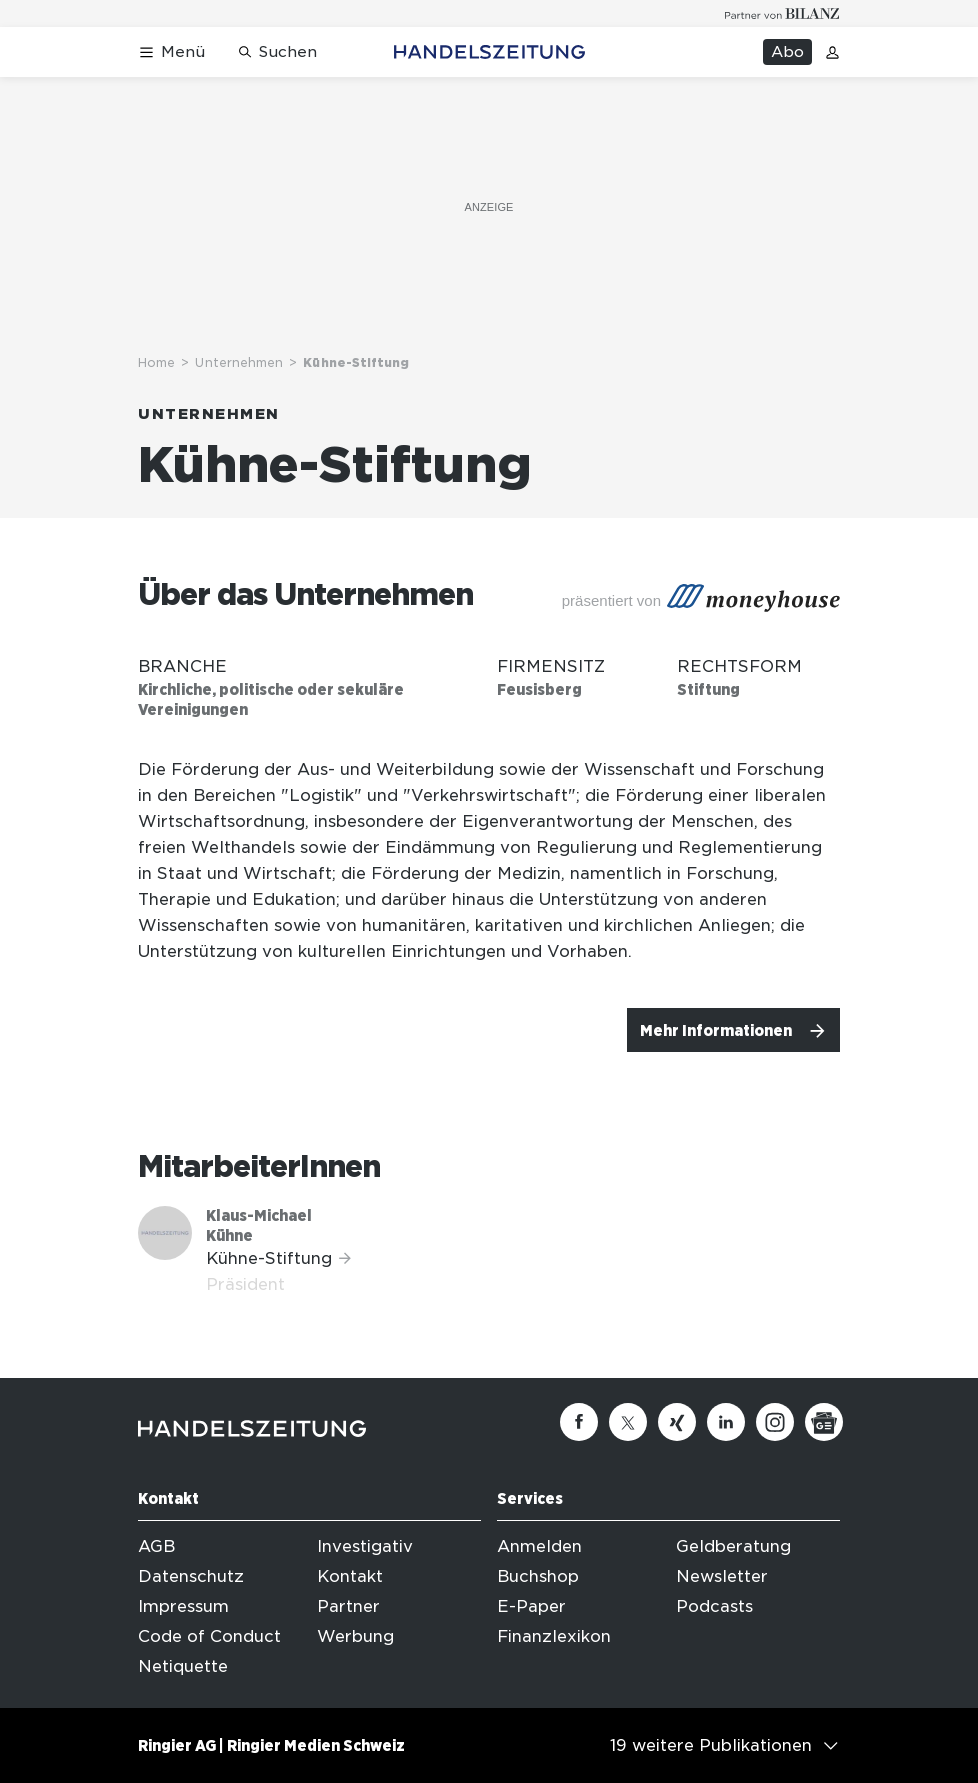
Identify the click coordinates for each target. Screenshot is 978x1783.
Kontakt (350, 1576)
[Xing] (677, 1422)
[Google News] (824, 1422)
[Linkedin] (726, 1422)
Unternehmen (239, 362)
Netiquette (183, 1666)
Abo (787, 52)
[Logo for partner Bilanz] (782, 13)
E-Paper (531, 1606)
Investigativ (365, 1546)
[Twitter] (628, 1422)
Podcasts (714, 1606)
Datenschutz (191, 1576)
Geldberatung (733, 1546)
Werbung (355, 1636)
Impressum (183, 1606)
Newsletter (722, 1576)
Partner (348, 1606)
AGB (156, 1546)
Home (156, 362)
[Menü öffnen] (171, 52)
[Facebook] (579, 1422)
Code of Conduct (209, 1636)
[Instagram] (775, 1422)
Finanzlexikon (554, 1636)
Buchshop (538, 1576)
